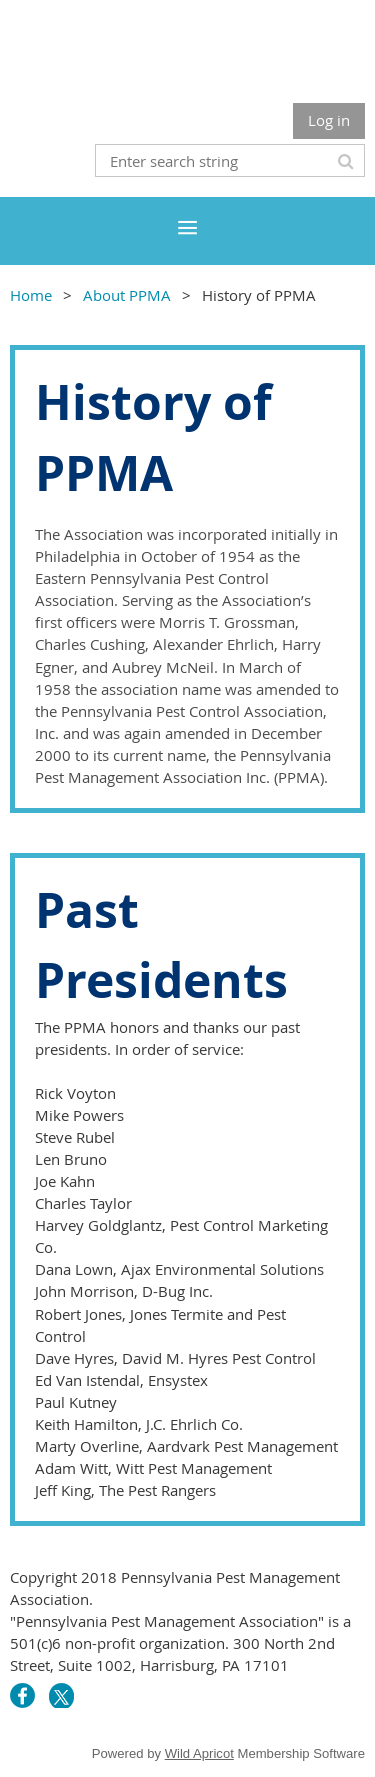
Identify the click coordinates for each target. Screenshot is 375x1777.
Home (31, 295)
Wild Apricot (199, 1753)
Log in (329, 120)
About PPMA (127, 295)
